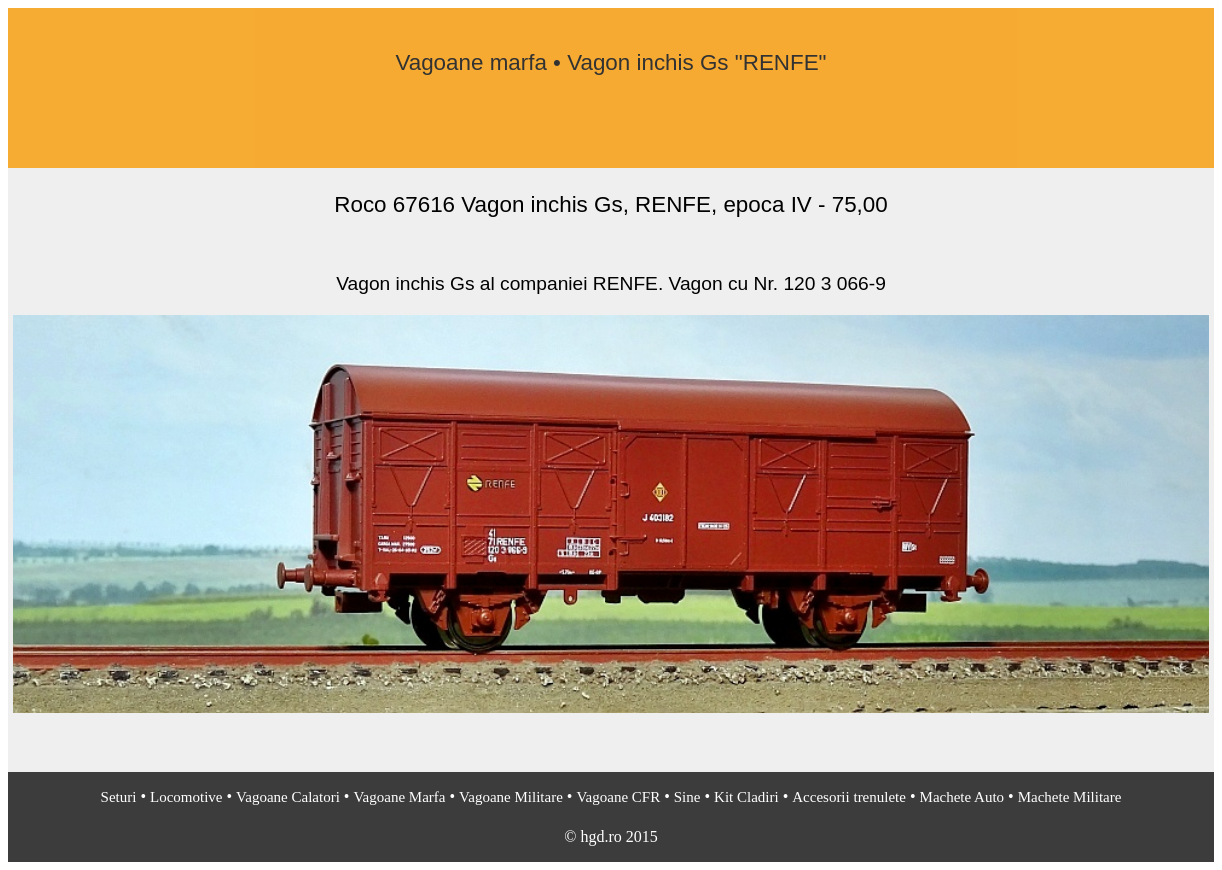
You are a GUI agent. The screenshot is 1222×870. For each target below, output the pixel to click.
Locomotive (186, 797)
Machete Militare (1070, 797)
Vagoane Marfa (399, 797)
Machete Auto (962, 797)
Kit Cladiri (746, 797)
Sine (687, 797)
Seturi (119, 797)
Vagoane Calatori (288, 797)
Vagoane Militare (511, 797)
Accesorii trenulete (849, 797)
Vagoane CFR (618, 797)
